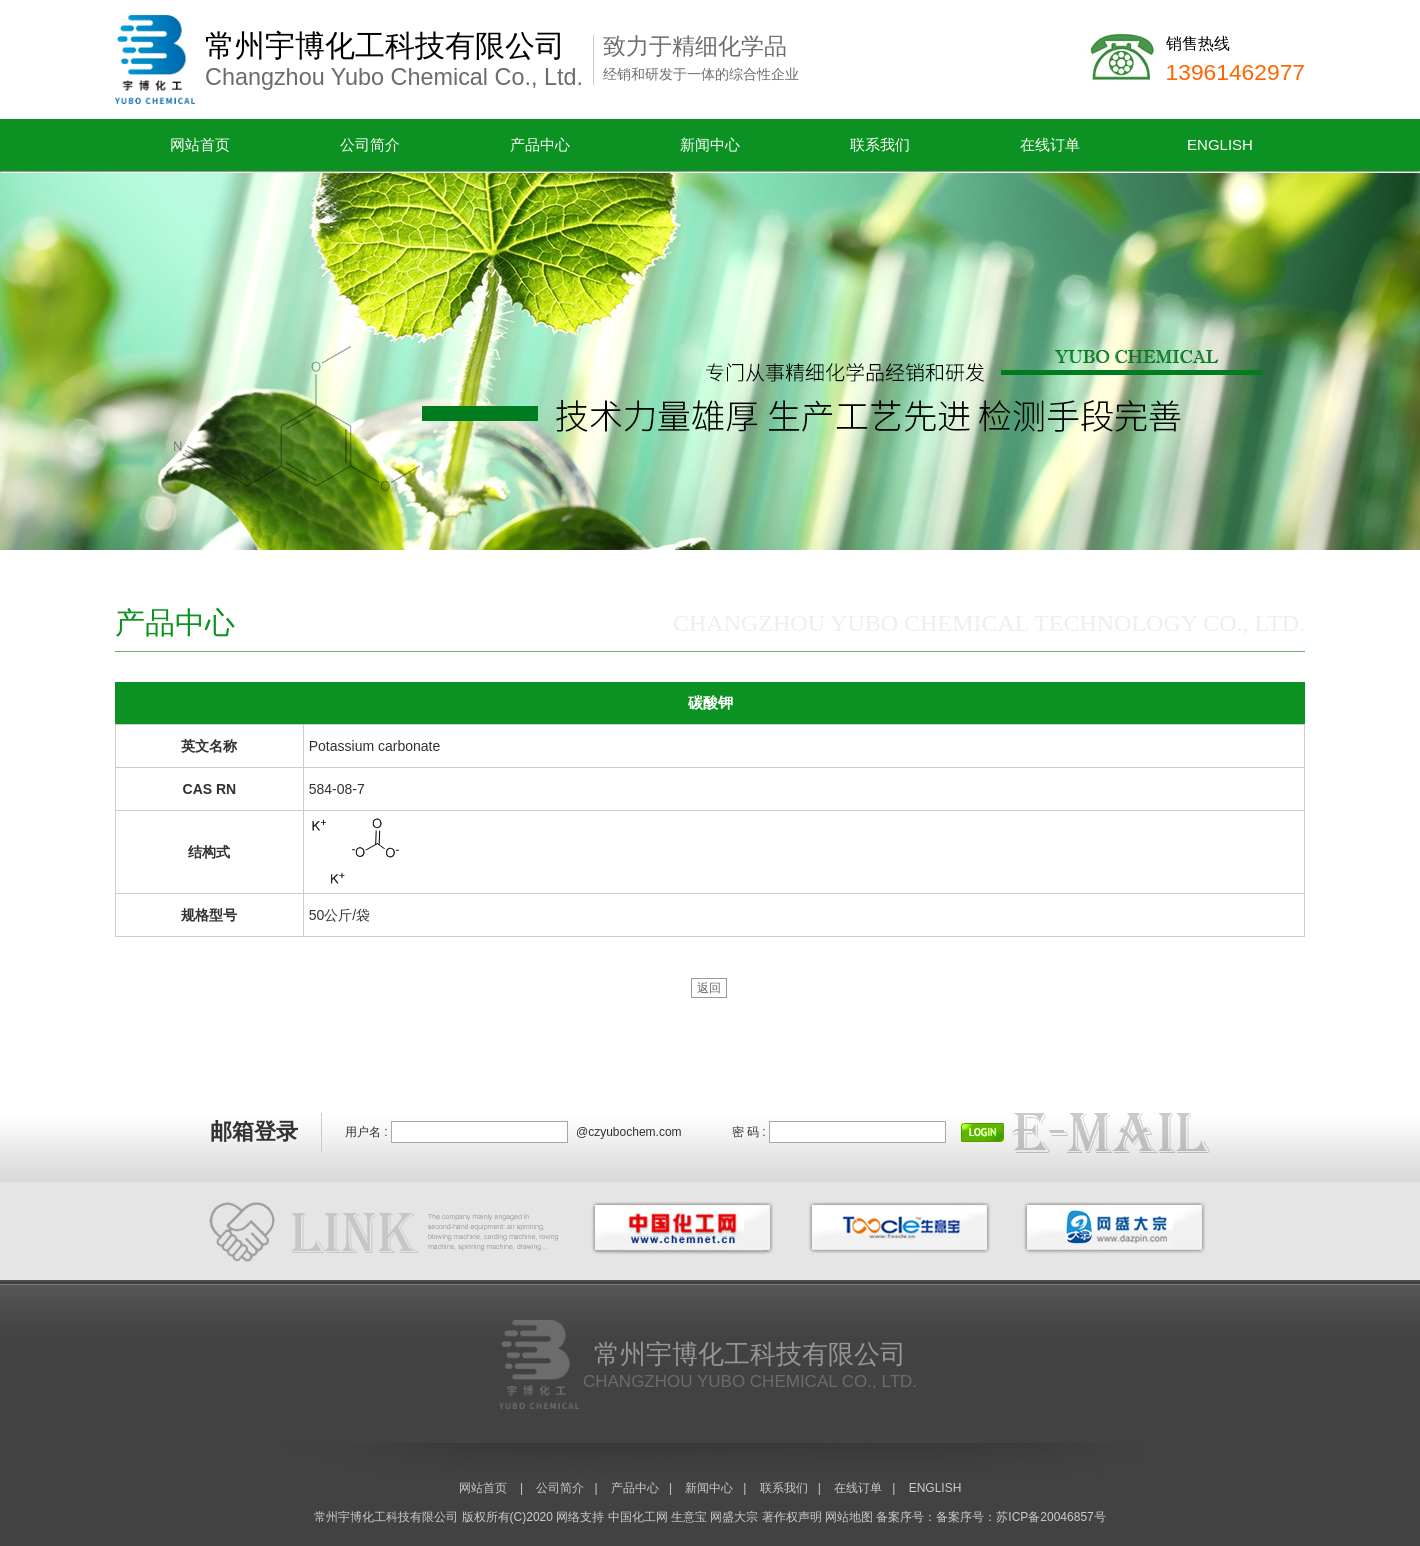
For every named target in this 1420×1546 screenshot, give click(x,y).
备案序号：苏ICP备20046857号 (1020, 1517)
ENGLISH (1220, 144)
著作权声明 (792, 1517)
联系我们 (880, 144)
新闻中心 (710, 144)
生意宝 (689, 1517)
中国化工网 (638, 1517)
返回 (709, 988)
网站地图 (849, 1517)
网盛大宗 (734, 1517)
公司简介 (370, 144)
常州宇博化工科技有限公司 (386, 1517)
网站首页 (200, 144)
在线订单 (1050, 144)
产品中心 (540, 144)
